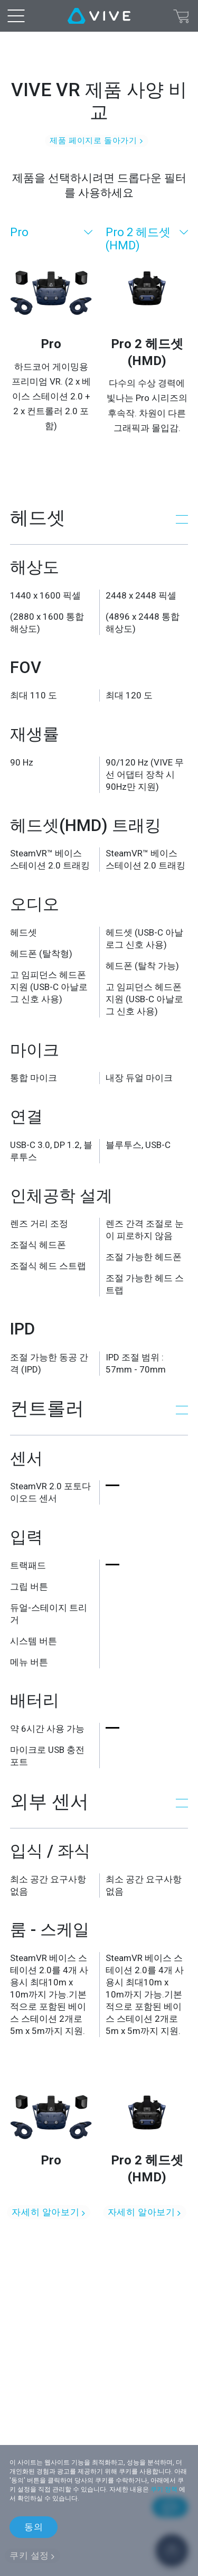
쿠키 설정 (29, 2555)
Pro (19, 232)
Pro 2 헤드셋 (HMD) (138, 238)
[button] (99, 518)
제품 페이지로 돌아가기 (93, 140)
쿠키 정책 (163, 2489)
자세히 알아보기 (45, 2212)
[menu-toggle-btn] (16, 16)
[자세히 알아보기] (51, 2138)
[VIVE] (99, 16)
